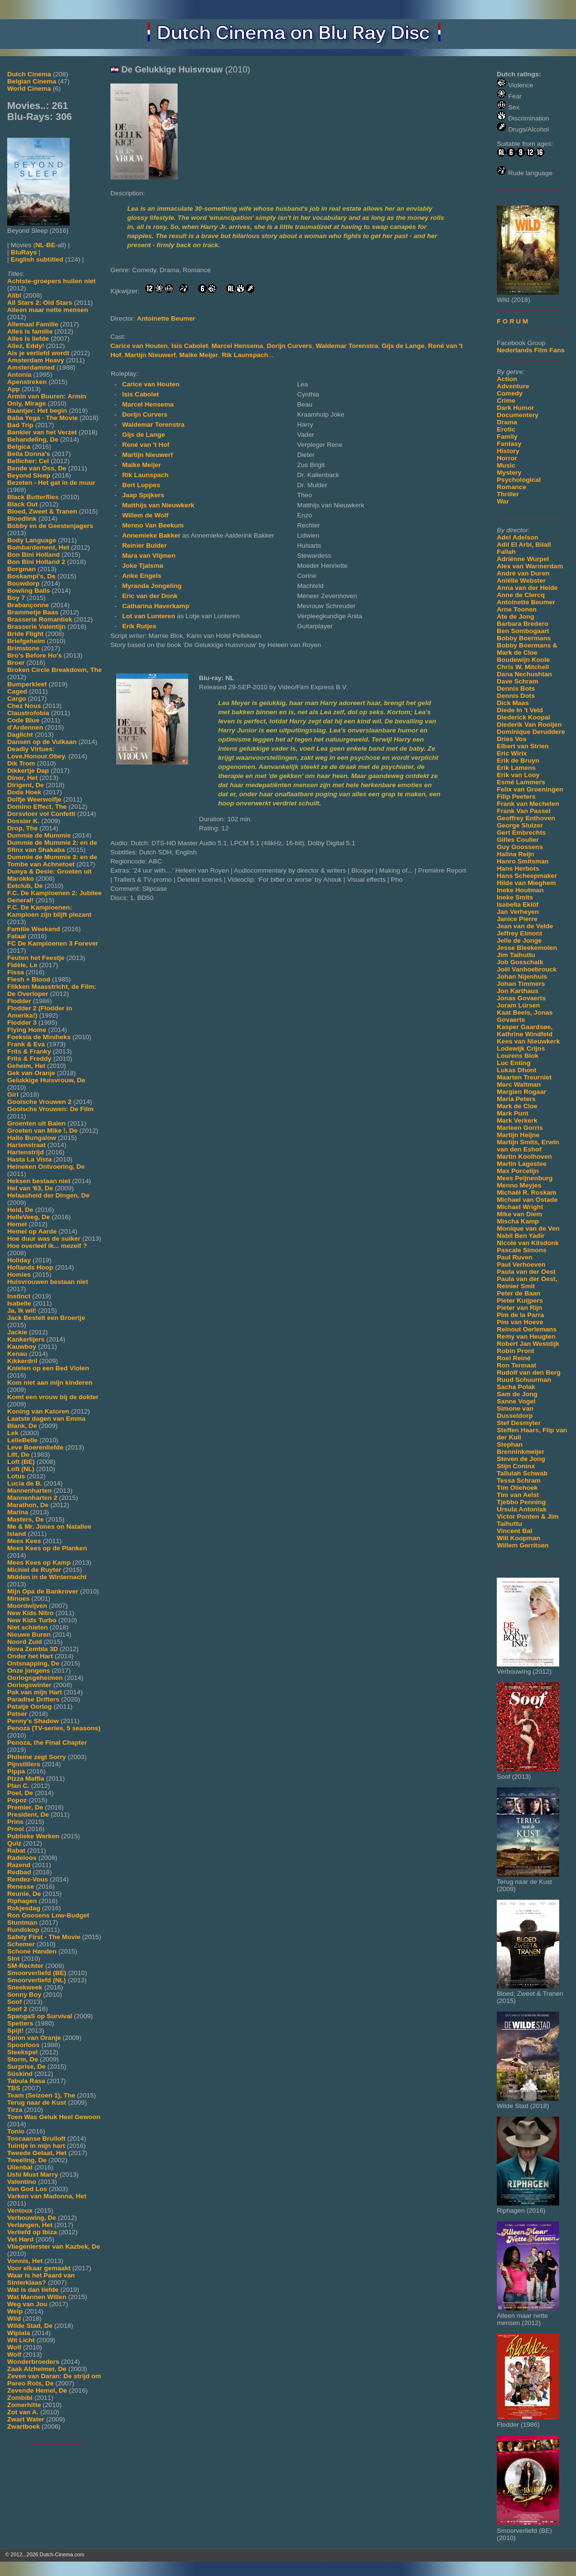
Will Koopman (518, 1538)
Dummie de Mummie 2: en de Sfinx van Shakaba (52, 846)
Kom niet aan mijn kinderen (50, 1382)
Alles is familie (29, 331)
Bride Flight (25, 633)
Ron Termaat (516, 1365)
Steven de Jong (521, 1458)
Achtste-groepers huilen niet (51, 281)
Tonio (15, 2131)
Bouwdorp (23, 583)
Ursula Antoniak (522, 1509)
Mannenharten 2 (32, 1497)
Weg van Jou (27, 2304)
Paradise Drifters (33, 1699)
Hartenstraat (26, 1145)
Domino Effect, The (37, 806)
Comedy (510, 393)
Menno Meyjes (519, 1185)
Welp (15, 2311)
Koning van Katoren (38, 1411)
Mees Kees (24, 1541)
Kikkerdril (22, 1361)
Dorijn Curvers (289, 345)
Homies (19, 1274)
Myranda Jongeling (151, 585)
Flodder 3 (21, 1022)
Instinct (18, 1296)
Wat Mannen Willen (36, 2296)
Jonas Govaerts (521, 998)
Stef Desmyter (518, 1422)
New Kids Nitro (30, 1613)
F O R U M (512, 321)
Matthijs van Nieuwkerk (158, 505)
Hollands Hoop (30, 1267)
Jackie (17, 1332)
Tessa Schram (518, 1480)
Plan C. (18, 1785)
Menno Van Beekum (152, 525)
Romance (511, 487)
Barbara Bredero (522, 623)
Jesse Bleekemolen (527, 947)
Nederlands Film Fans (530, 350)
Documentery (518, 415)
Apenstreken (27, 381)
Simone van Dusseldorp (515, 1412)
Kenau (17, 1353)
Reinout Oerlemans (527, 1329)
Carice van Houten (139, 345)
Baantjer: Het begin (37, 410)
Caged (17, 691)
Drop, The (22, 828)
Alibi (14, 295)
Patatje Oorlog (29, 1706)
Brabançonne (28, 605)
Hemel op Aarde (32, 1231)
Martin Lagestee (522, 1163)
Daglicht (20, 734)
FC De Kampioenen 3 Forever (52, 943)
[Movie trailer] (255, 177)
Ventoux (20, 2210)
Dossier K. (23, 821)
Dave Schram (517, 681)
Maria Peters (516, 1098)
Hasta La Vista (29, 1159)
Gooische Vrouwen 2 (39, 1101)
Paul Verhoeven (521, 1264)
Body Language (31, 540)
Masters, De (25, 1519)
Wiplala (18, 2332)
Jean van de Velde (525, 926)
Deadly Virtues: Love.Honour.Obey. (37, 752)
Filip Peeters (516, 796)
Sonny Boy (24, 1994)
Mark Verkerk (517, 1120)
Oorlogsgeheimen (35, 1677)
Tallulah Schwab (522, 1473)
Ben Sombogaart (523, 631)
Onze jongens (28, 1670)
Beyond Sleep (28, 475)
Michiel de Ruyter (34, 1569)
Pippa (16, 1771)
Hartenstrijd (25, 1152)
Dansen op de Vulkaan (42, 741)
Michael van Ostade (527, 1199)
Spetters (20, 2023)
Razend (18, 1865)
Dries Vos (512, 739)
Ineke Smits (515, 897)
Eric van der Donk (150, 595)
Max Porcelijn (518, 1170)
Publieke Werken (33, 1836)
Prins (15, 1821)
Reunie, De (24, 1893)
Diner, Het (22, 777)
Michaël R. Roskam (526, 1192)
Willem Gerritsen (523, 1545)
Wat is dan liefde (33, 2289)
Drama (507, 422)
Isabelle (19, 1303)
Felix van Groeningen (530, 789)
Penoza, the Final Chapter (47, 1742)
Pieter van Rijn (519, 1307)
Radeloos (21, 1857)
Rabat (16, 1850)
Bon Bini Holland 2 (36, 561)
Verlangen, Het (29, 2225)
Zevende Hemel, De (37, 2390)
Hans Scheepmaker (527, 875)
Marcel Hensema (237, 345)
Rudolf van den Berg (529, 1372)
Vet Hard (20, 2239)
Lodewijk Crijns (521, 1048)
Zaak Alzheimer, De (36, 2368)
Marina (17, 1512)
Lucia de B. (24, 1483)
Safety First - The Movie (44, 1937)
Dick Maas (513, 703)
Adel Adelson (517, 537)
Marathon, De (27, 1505)
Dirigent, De (25, 785)
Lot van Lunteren (149, 616)
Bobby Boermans (524, 638)
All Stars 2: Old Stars (39, 302)
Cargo (16, 698)
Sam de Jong (517, 1394)
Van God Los (27, 2189)
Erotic (506, 429)
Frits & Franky (29, 1051)
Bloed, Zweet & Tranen (42, 511)
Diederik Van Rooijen (529, 724)
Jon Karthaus (518, 990)
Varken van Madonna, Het (46, 2196)
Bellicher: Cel (28, 461)
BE (50, 245)
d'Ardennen (25, 727)
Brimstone (23, 648)
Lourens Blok (518, 1055)
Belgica (18, 446)
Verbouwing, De (31, 2217)
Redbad (19, 1872)
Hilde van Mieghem (526, 883)
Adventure (513, 386)
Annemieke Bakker (152, 535)
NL (40, 245)
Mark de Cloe (517, 1106)
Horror (507, 458)
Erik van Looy (518, 775)
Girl (12, 1094)
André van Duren (523, 573)
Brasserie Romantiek (39, 619)
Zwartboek (23, 2426)
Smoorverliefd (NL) (36, 1980)
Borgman (21, 569)
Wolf (14, 2347)
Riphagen (22, 1901)
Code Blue (23, 720)
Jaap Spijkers (143, 495)
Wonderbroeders (33, 2361)
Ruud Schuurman (524, 1379)
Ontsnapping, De (33, 1663)
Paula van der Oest (526, 1271)
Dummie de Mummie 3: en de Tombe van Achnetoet (52, 860)
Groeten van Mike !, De (42, 1130)
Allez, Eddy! (25, 345)
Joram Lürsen (518, 1005)
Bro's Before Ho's (34, 655)
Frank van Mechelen (528, 803)
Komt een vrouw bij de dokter (52, 1397)
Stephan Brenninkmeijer (520, 1448)
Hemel (17, 1224)
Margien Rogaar (521, 1091)
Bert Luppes (141, 485)
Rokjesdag (23, 1908)
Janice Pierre (517, 919)
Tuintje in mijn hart (36, 2145)
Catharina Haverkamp (155, 606)
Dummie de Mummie (39, 835)
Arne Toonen (517, 609)
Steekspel (22, 2052)
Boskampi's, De (31, 576)
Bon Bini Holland (33, 554)
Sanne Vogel (516, 1401)
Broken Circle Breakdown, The (54, 669)
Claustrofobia (28, 713)
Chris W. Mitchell (523, 667)
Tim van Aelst (518, 1494)
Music (506, 465)
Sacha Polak (516, 1386)
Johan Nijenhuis (522, 976)
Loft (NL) (21, 1469)
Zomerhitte (24, 2404)
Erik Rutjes (139, 626)
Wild (14, 2318)
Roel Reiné (513, 1358)
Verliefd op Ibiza (32, 2232)
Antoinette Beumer (526, 602)
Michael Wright (520, 1206)
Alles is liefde (28, 338)
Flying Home (27, 1029)
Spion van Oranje (34, 2037)
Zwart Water (25, 2419)
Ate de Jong (515, 616)
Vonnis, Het (25, 2260)
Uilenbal (20, 2167)
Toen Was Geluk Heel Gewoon (53, 2117)
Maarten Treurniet (524, 1077)
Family (507, 436)
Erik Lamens (516, 767)
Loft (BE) (21, 1461)
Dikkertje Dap (28, 770)
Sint (13, 1958)
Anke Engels (141, 575)
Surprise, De (26, 2066)
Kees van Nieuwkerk (528, 1041)
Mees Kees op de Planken (47, 1548)
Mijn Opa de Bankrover (42, 1591)
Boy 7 (16, 597)
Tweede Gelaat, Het (37, 2153)
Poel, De (20, 1793)
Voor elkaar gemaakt (39, 2268)
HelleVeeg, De (28, 1217)
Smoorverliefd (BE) (36, 1973)
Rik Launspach (245, 355)
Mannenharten (29, 1490)
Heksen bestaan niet (38, 1181)
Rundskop (23, 1929)
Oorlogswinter (29, 1685)
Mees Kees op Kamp (39, 1562)
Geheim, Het (26, 1065)
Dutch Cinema (29, 74)
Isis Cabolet (189, 345)
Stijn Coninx (516, 1466)
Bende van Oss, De (36, 468)
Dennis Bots (516, 688)
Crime (506, 400)
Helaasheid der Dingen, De (48, 1195)
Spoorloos (23, 2045)
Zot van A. (22, 2412)
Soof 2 (17, 2009)
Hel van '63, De (30, 1188)
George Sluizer (520, 825)
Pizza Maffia (25, 1778)
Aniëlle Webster (521, 580)
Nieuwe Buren (29, 1634)
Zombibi (20, 2397)
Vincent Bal (514, 1530)
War (503, 501)
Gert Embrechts (521, 832)
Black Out (22, 504)
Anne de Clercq (521, 595)
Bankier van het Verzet (42, 432)
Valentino (21, 2181)
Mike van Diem (519, 1214)
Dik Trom (21, 763)
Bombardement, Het (38, 547)
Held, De (20, 1209)
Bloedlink (21, 518)
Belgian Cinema (31, 81)
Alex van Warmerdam (530, 566)
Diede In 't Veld (520, 710)
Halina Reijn (515, 854)
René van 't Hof (145, 444)
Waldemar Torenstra (347, 345)
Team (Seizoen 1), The (41, 2095)
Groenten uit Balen (36, 1123)
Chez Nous (24, 705)
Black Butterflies (33, 497)
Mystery (509, 472)
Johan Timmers (521, 983)
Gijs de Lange (403, 345)
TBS (13, 2088)
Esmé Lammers (521, 782)
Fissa (15, 972)
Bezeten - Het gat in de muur (51, 482)
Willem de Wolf (145, 515)
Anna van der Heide (527, 587)
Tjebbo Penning (521, 1502)
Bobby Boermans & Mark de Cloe (527, 649)
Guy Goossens (520, 847)
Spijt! (15, 2030)
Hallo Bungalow (31, 1137)
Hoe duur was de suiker (44, 1238)
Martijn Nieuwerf (150, 355)
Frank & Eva (26, 1044)
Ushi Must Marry (32, 2174)
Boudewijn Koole (523, 659)
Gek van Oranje (31, 1073)
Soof (14, 2001)
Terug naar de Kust (36, 2102)
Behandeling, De (33, 439)
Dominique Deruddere (531, 731)
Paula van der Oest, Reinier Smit (527, 1282)
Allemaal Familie (33, 324)
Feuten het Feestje (35, 957)
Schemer (21, 1944)
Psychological (518, 479)
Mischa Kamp (518, 1221)
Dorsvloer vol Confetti (41, 813)
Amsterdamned (31, 367)
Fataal (16, 936)
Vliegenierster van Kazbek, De (53, 2246)
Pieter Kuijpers (520, 1300)
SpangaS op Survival (39, 2016)
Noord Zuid (24, 1641)
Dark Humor (515, 407)
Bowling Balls (28, 590)
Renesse (20, 1886)
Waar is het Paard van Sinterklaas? (41, 2279)
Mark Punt (512, 1113)
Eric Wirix (512, 753)
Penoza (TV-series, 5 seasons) (53, 1728)
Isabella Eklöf (518, 904)
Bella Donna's (28, 453)
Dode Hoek (24, 792)
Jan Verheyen (518, 911)
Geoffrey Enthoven (526, 818)
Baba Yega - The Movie (42, 417)
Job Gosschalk (520, 962)
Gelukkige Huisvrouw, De (46, 1080)
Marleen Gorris (520, 1127)
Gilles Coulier (518, 839)
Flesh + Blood (28, 979)
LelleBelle (22, 1440)
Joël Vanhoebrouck (527, 969)
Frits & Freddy (29, 1058)
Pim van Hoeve (520, 1322)
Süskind (20, 2073)
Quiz (14, 1843)
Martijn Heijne (518, 1134)
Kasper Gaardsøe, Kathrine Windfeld (524, 1030)
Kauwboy (21, 1346)
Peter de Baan (518, 1293)
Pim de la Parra (520, 1314)
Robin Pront (515, 1350)
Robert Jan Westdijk (528, 1343)
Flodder (19, 1001)
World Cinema (29, 88)
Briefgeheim (26, 641)
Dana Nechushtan (524, 674)
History (508, 451)
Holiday (19, 1260)
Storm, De (22, 2059)
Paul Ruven (514, 1257)
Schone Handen (32, 1951)
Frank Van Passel (524, 811)
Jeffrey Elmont (519, 933)
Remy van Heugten (526, 1336)
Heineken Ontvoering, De (46, 1166)
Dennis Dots (516, 695)
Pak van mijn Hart (34, 1692)
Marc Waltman (519, 1084)
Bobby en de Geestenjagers (50, 525)
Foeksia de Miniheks (39, 1037)
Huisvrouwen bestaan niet (47, 1281)
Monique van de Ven (528, 1228)
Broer (15, 662)
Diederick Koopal (523, 717)
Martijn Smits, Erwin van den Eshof (528, 1145)
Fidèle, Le (22, 965)
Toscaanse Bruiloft (36, 2138)
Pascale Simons (522, 1250)
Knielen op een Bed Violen (48, 1368)
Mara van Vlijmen (148, 555)
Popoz (17, 1800)
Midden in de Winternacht (46, 1577)
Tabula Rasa (26, 2081)
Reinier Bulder (144, 545)
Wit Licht (21, 2340)
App (13, 389)
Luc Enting (513, 1062)
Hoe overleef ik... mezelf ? (47, 1245)
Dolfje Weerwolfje (34, 799)
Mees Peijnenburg (524, 1178)
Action (507, 379)
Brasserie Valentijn (36, 626)
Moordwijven (27, 1605)
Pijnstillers (23, 1764)
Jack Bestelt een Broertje (46, 1317)
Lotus (16, 1476)
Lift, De (18, 1454)
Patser (17, 1713)
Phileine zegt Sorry (36, 1757)
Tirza (14, 2109)
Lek (12, 1433)
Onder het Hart (30, 1656)
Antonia (19, 374)
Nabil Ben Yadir (520, 1235)
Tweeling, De (27, 2160)
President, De (28, 1814)
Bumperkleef (27, 684)
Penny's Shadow (33, 1721)
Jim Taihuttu (516, 955)
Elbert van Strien (523, 746)
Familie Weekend (33, 929)
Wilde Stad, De (29, 2325)
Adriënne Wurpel (523, 559)
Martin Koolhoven (524, 1156)
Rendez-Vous (27, 1879)
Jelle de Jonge (519, 940)
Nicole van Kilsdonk (528, 1242)
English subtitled (37, 259)
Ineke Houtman (520, 890)
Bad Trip (20, 425)
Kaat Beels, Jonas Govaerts (524, 1016)
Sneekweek (24, 1987)
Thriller (508, 494)
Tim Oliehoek (517, 1487)
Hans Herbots (518, 868)
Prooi (15, 1829)
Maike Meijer (199, 355)
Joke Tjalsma (142, 565)
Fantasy (509, 443)
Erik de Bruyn (518, 760)
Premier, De (25, 1807)
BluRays (23, 252)
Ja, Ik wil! (21, 1310)
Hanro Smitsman (523, 861)
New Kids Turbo (31, 1620)
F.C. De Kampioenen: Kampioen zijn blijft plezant (49, 911)
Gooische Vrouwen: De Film (50, 1109)
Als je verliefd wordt (38, 353)
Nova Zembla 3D (32, 1649)
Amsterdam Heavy (35, 360)
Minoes (18, 1598)
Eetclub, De (25, 885)
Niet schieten (27, 1627)
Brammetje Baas (33, 612)
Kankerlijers (26, 1339)
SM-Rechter (25, 1965)
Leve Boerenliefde (35, 1447)
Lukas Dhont (516, 1070)
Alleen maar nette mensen (47, 309)
